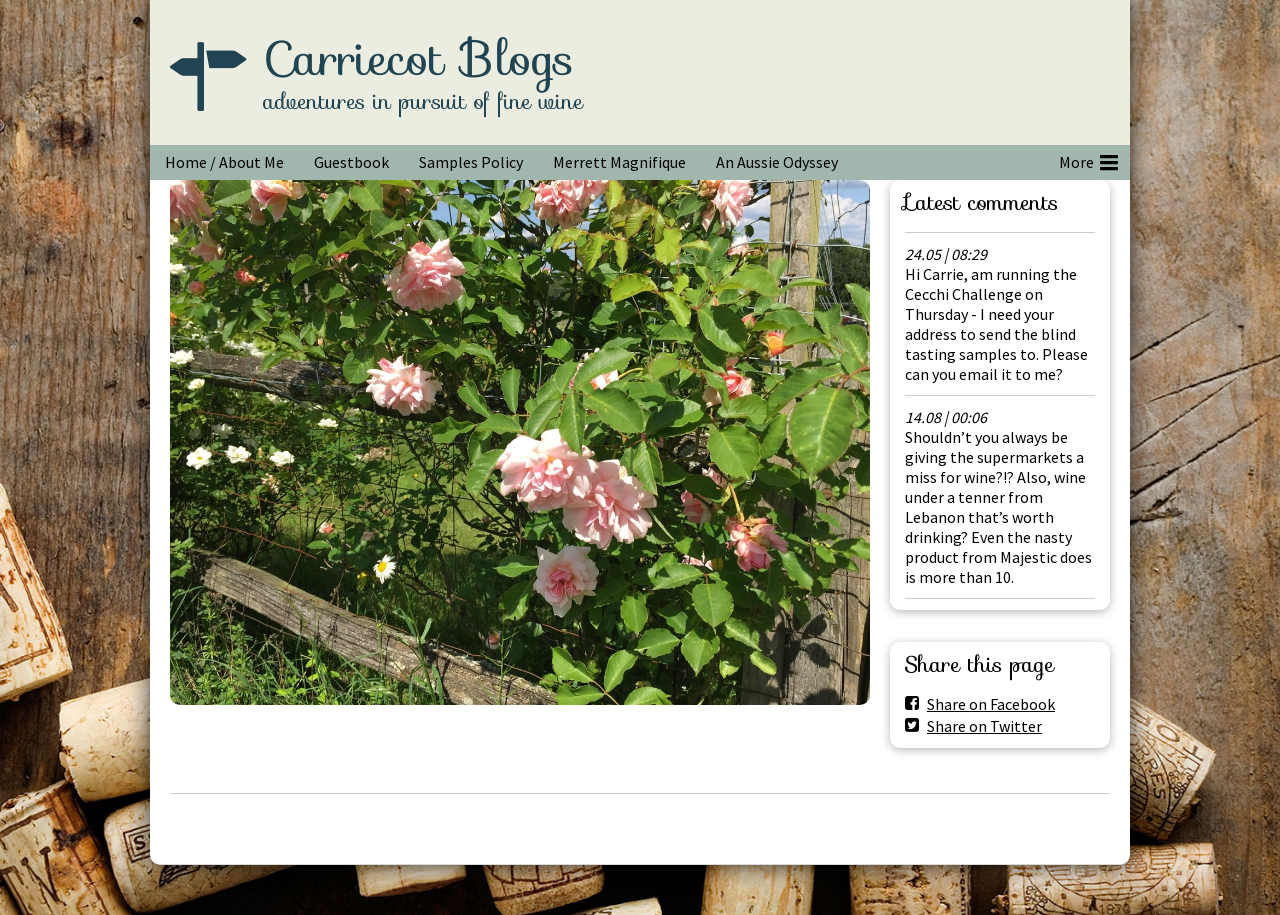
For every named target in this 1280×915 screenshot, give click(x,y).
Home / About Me (224, 162)
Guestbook (351, 162)
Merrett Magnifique (619, 162)
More (1088, 159)
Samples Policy (471, 162)
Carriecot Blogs (418, 59)
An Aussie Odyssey (777, 162)
